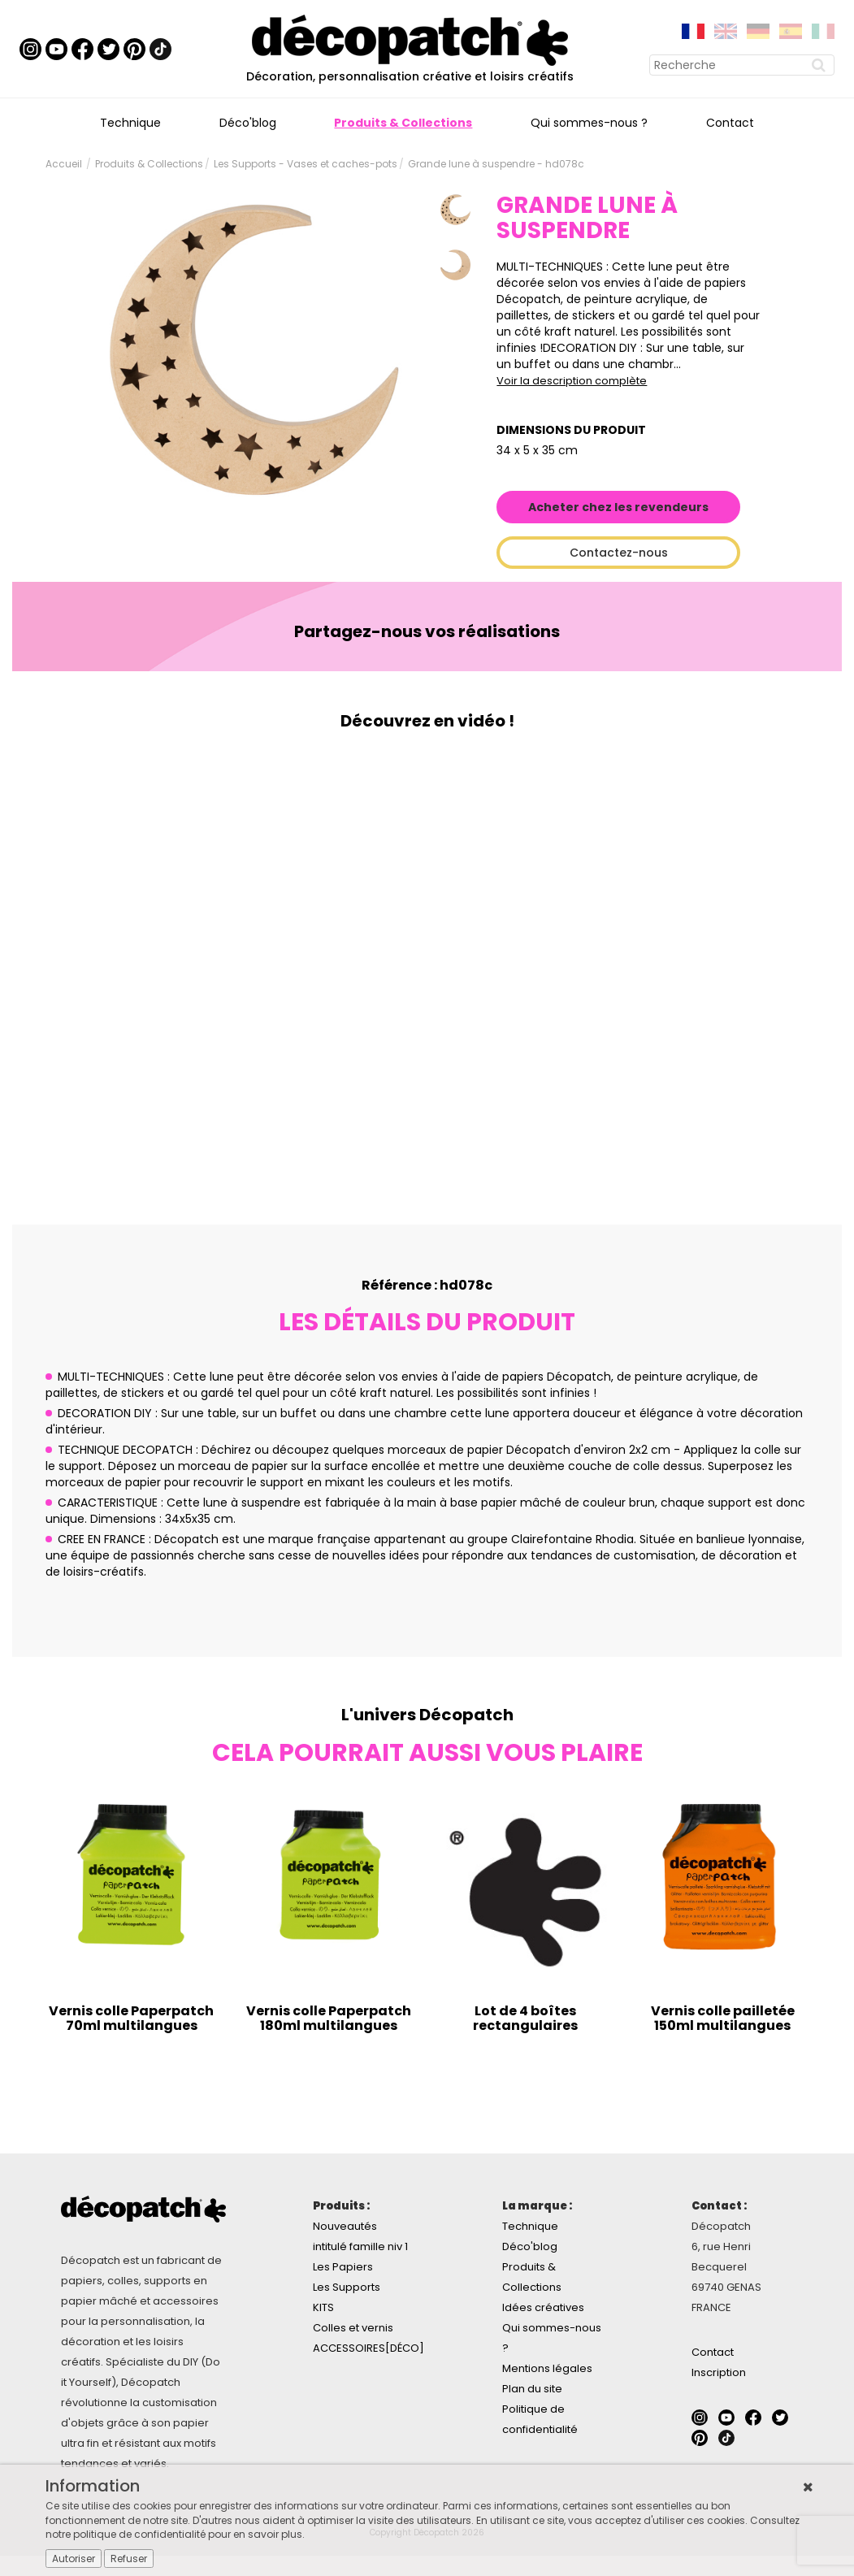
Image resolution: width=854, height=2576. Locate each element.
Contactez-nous (619, 552)
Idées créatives (543, 2307)
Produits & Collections (403, 123)
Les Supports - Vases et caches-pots (305, 164)
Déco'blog (247, 123)
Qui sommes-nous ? (589, 123)
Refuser (129, 2558)
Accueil (64, 164)
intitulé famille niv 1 (360, 2246)
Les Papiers (343, 2267)
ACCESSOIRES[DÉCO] (368, 2348)
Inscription (718, 2372)
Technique (130, 123)
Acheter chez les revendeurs (618, 507)
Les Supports (346, 2287)
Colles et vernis (353, 2327)
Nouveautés (345, 2226)
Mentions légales (547, 2368)
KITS (323, 2307)
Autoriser (73, 2558)
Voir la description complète (571, 380)
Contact (730, 123)
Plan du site (532, 2388)
